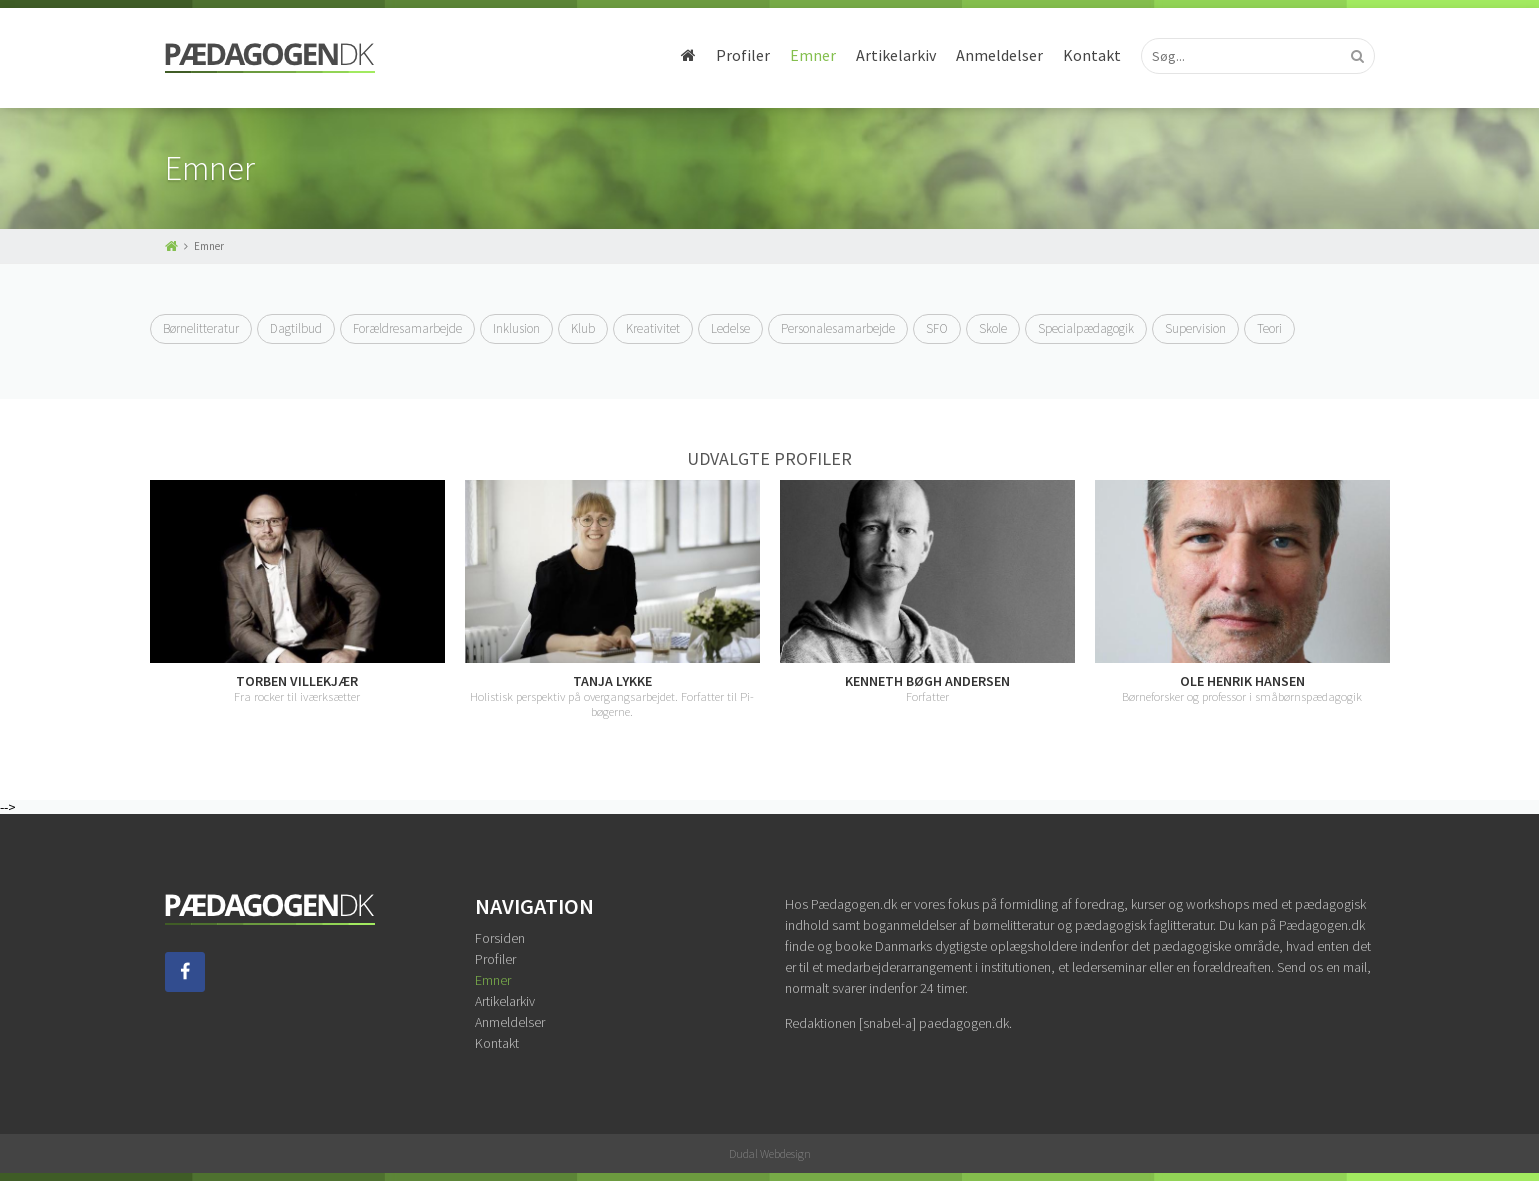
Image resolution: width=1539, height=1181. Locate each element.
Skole (993, 328)
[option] (297, 592)
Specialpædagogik (1086, 328)
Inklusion (516, 328)
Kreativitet (653, 328)
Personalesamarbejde (838, 328)
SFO (937, 328)
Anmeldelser (999, 55)
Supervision (1195, 328)
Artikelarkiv (896, 55)
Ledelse (730, 328)
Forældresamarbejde (407, 328)
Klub (583, 328)
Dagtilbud (296, 328)
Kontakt (1092, 55)
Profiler (743, 55)
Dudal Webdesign (770, 1153)
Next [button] (1390, 600)
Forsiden (500, 938)
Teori (1269, 328)
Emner (813, 55)
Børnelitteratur (201, 328)
